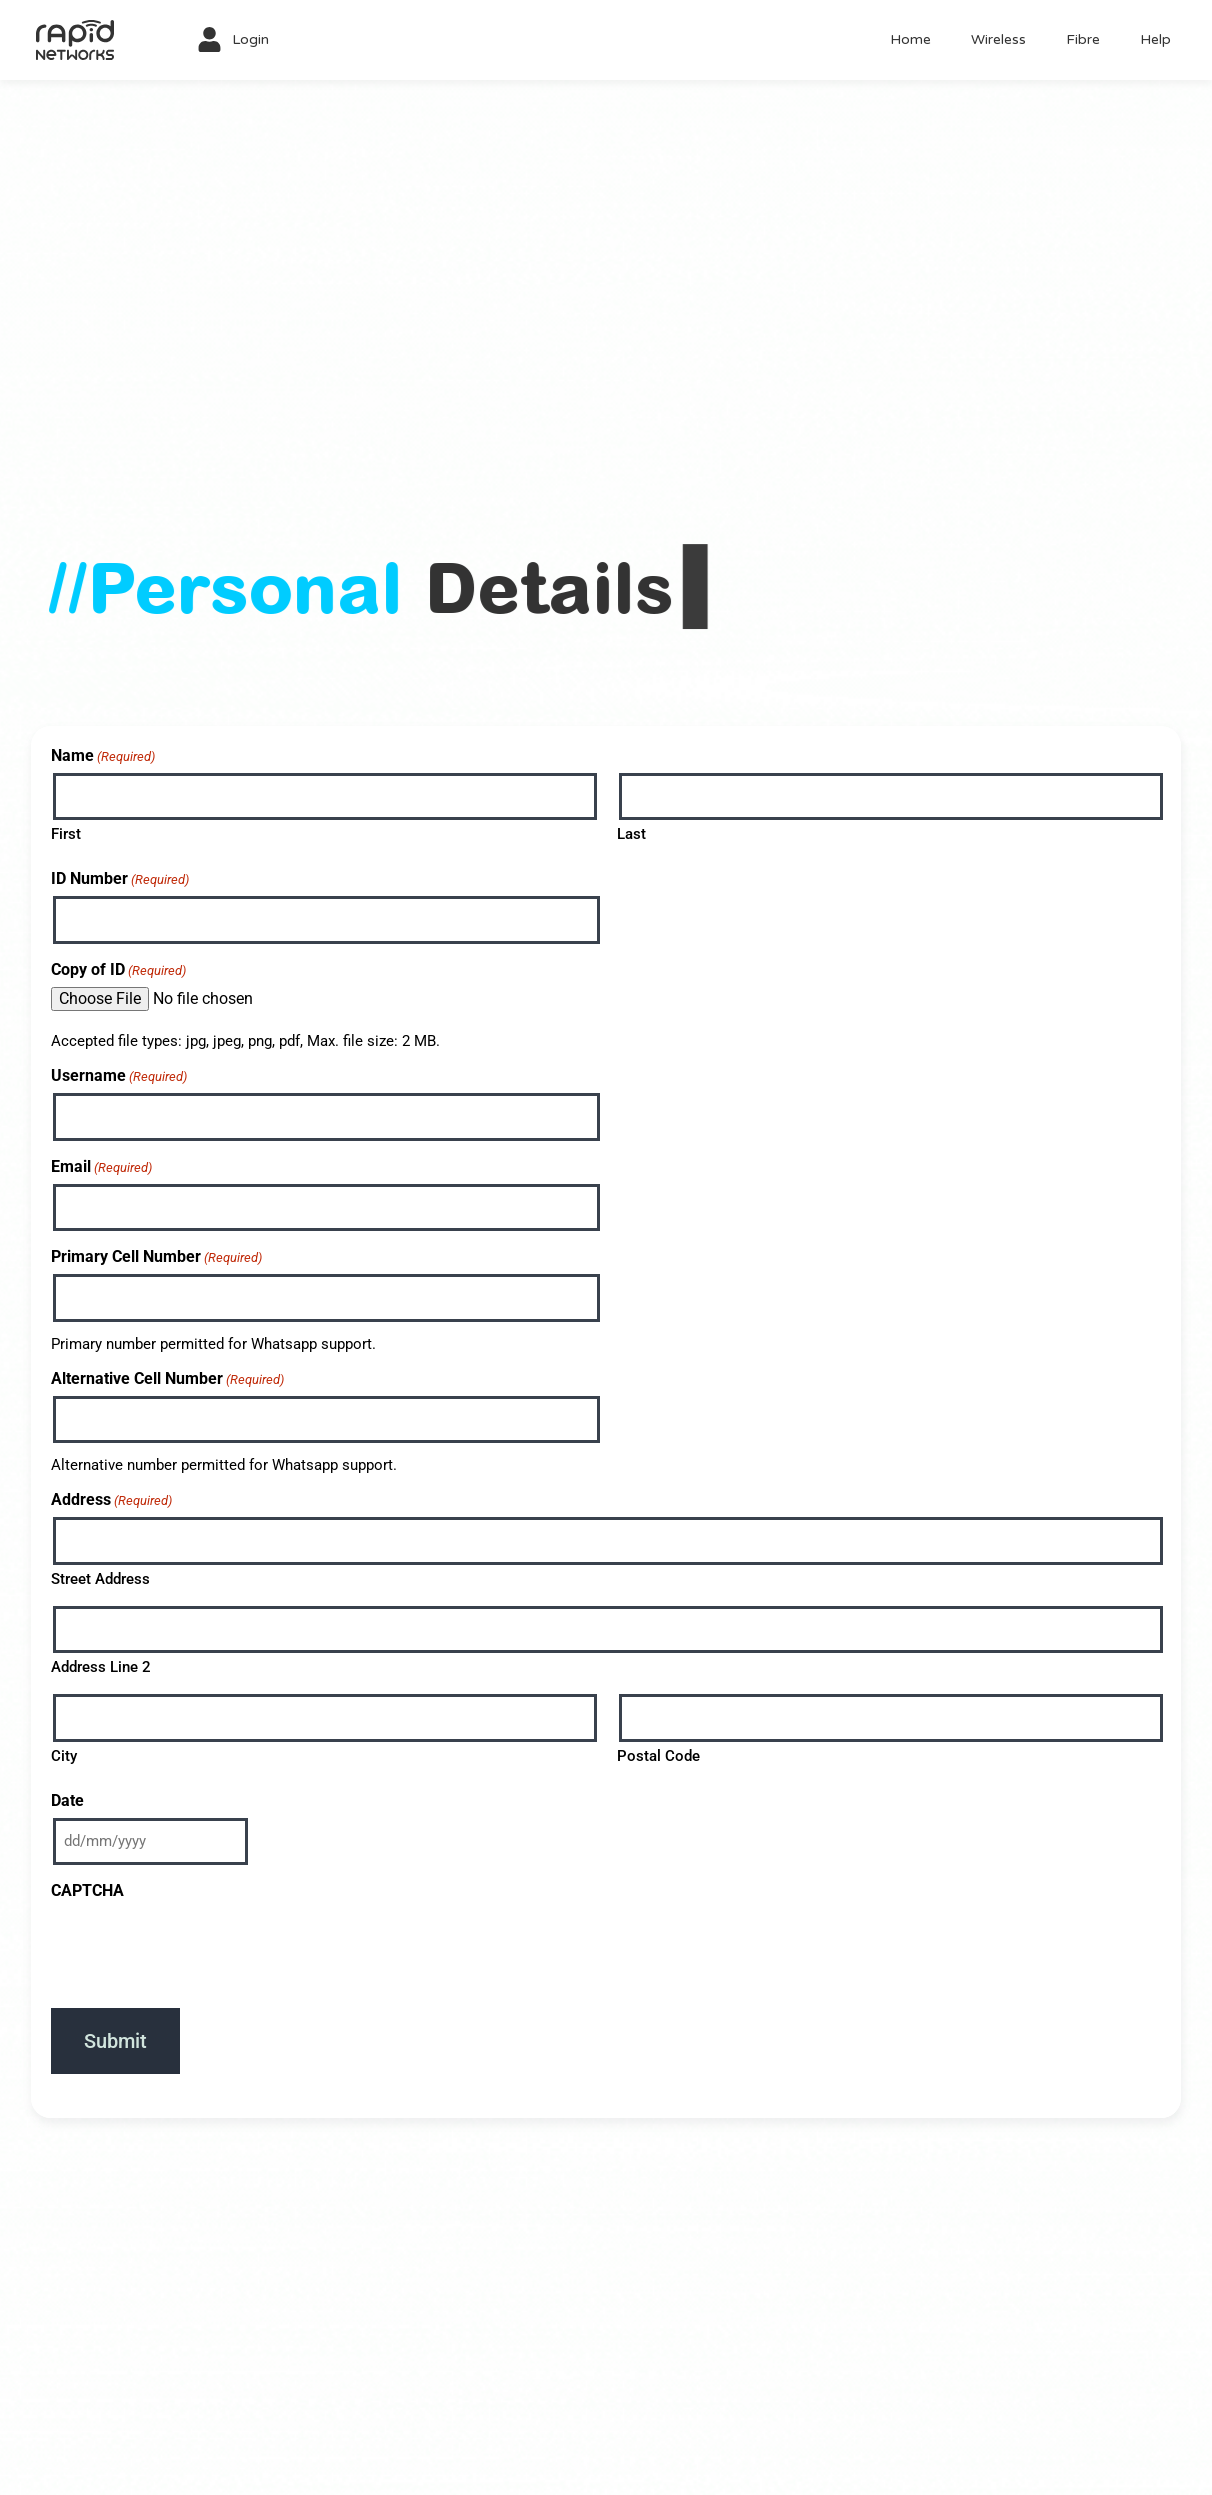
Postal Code (658, 1756)
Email (101, 1166)
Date (67, 1800)
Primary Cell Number (156, 1256)
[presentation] (203, 1947)
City (64, 1756)
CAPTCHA (87, 1890)
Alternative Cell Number (167, 1378)
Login (250, 39)
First (66, 834)
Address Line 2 (101, 1667)
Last (631, 834)
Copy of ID (118, 969)
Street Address (100, 1579)
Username (119, 1075)
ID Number (120, 878)
